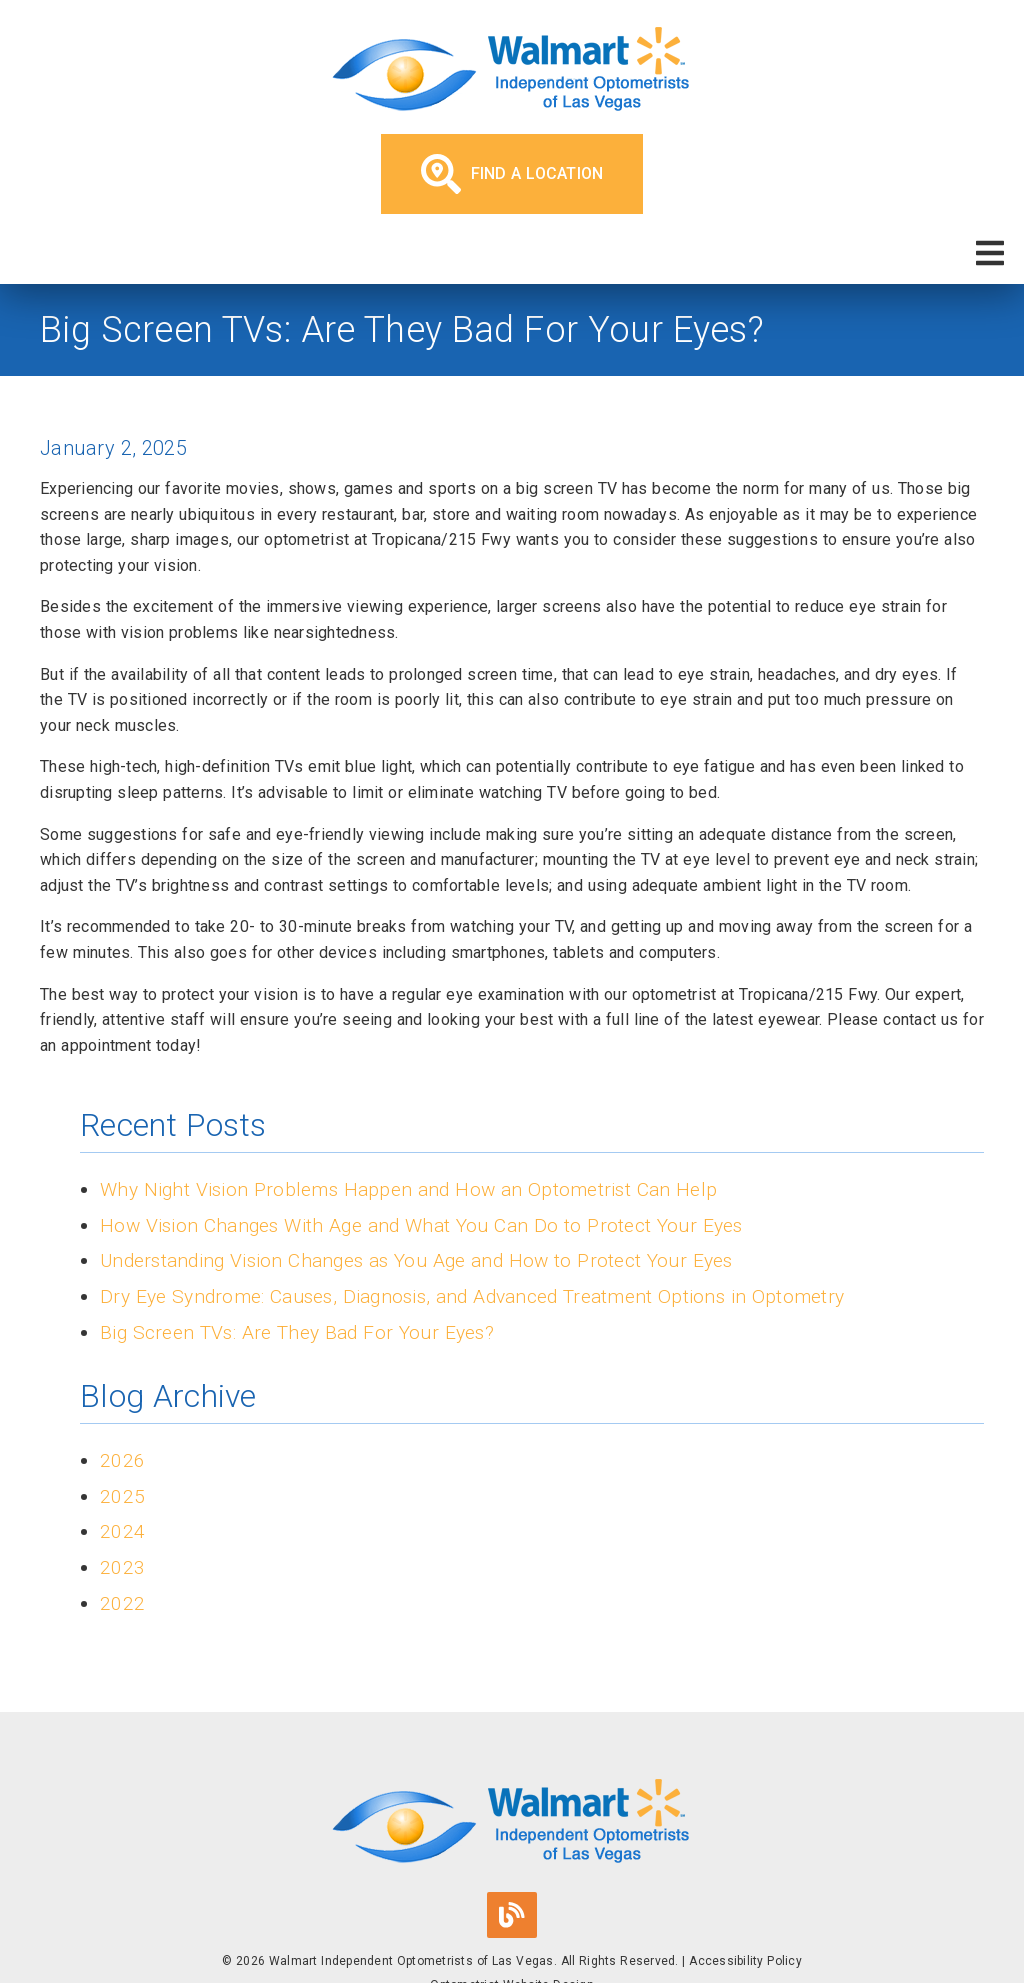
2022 (122, 1603)
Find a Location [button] (512, 174)
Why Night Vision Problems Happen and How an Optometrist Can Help (408, 1189)
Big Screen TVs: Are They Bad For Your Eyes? (297, 1332)
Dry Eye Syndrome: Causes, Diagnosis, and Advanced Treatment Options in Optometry (472, 1296)
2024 (122, 1531)
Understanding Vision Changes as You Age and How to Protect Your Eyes (416, 1260)
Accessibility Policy (745, 1961)
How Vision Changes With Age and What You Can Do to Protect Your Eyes (421, 1225)
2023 (122, 1567)
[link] (512, 72)
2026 (122, 1460)
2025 (122, 1496)
